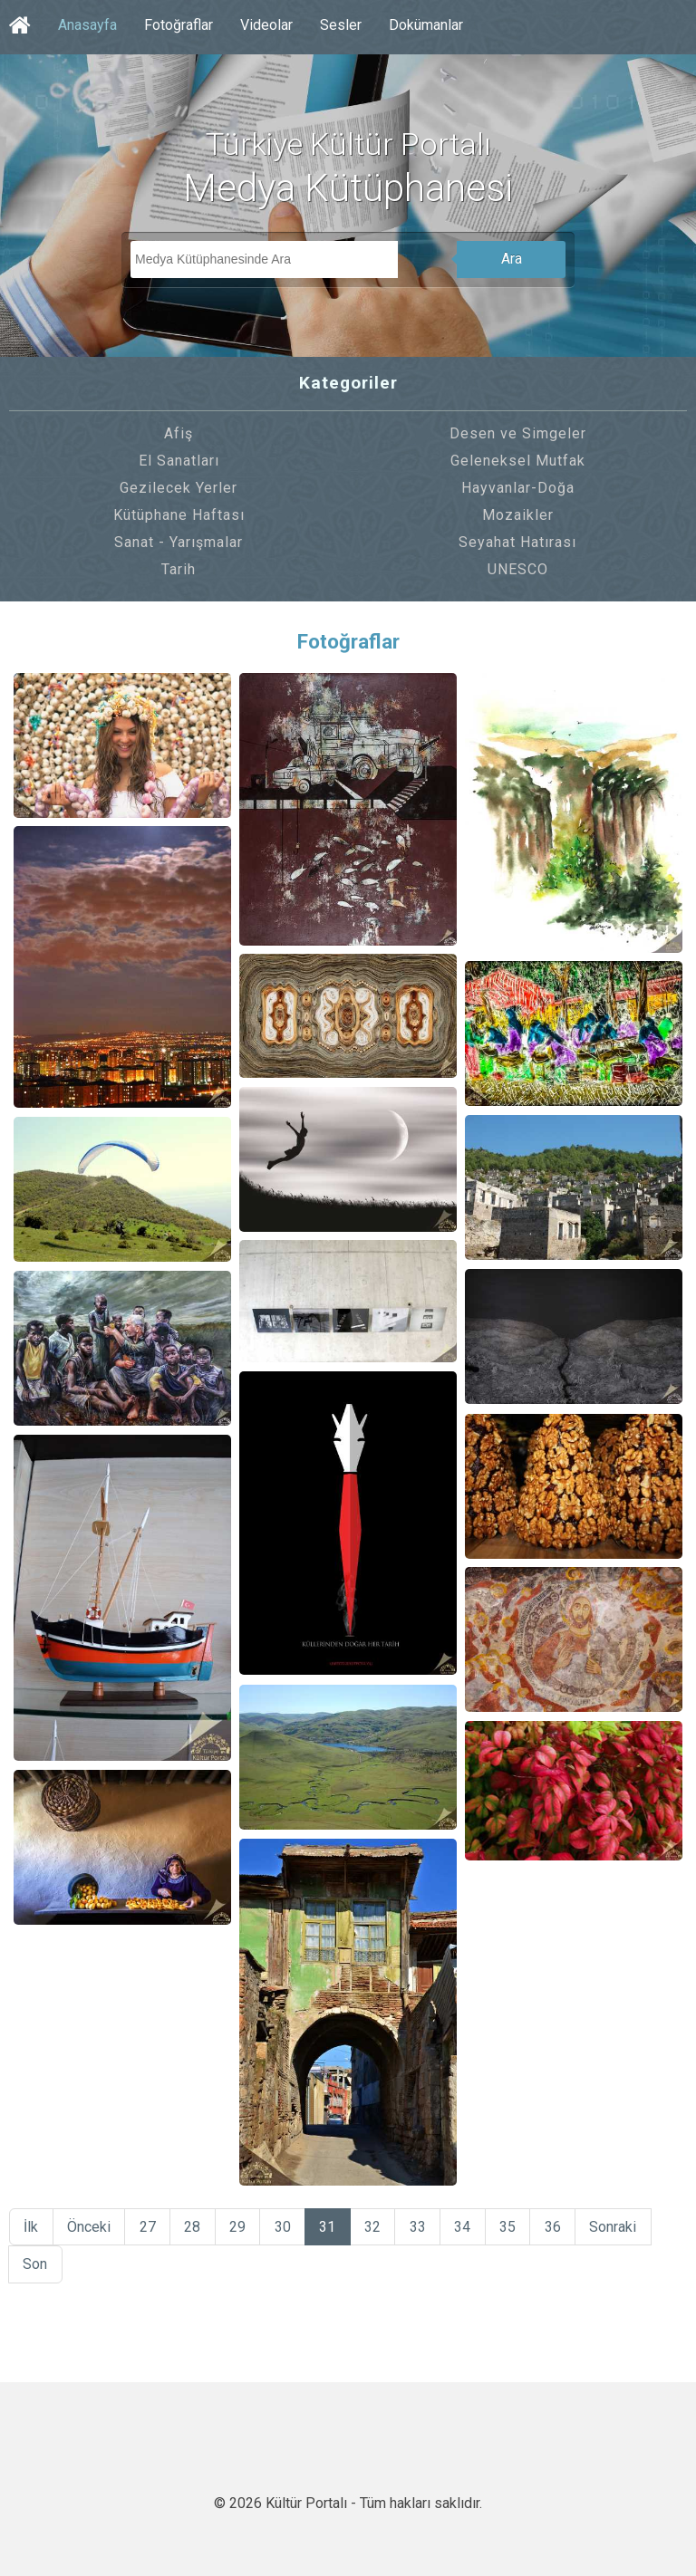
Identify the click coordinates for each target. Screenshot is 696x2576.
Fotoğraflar (178, 25)
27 (150, 2227)
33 (428, 2227)
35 (520, 2227)
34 (474, 2227)
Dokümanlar (426, 25)
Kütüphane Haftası (179, 515)
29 (243, 2227)
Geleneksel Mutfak (517, 460)
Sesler (341, 25)
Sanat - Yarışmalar (178, 542)
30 (289, 2227)
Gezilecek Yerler (178, 487)
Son (36, 2267)
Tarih (178, 569)
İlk (31, 2227)
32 (381, 2227)
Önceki (90, 2227)
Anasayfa (87, 25)
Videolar (266, 25)
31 (335, 2227)
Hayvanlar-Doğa (518, 487)
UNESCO (518, 569)
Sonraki (628, 2227)
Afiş (178, 433)
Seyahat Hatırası (517, 542)
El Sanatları (179, 460)
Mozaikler (518, 515)
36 (566, 2227)
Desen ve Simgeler (518, 433)
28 (196, 2227)
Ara (511, 258)
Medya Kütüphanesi (348, 188)
